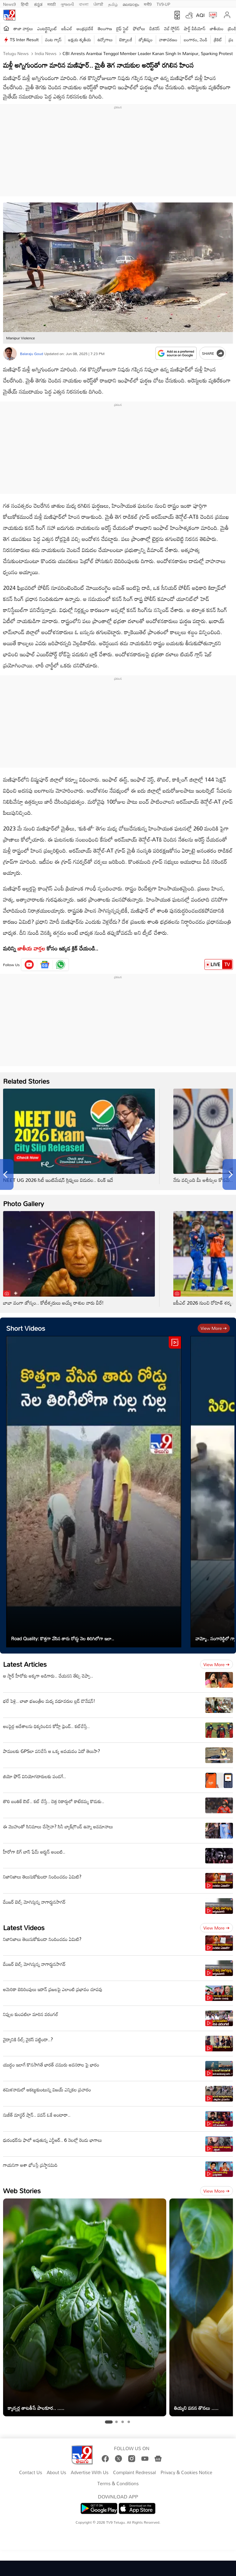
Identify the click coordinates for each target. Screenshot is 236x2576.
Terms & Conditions (118, 2483)
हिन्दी (25, 3)
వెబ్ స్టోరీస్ (172, 28)
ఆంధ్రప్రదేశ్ (85, 28)
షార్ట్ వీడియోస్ (195, 28)
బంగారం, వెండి (195, 39)
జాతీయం (217, 28)
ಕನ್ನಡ (38, 3)
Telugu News (16, 53)
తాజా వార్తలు (23, 28)
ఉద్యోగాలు (105, 39)
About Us (56, 2472)
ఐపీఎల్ (66, 28)
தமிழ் (113, 3)
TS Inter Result (24, 39)
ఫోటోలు (139, 28)
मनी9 (147, 3)
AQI (200, 15)
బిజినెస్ (154, 28)
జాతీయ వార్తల (31, 948)
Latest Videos (24, 1927)
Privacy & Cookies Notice (186, 2472)
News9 (9, 3)
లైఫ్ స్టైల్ (122, 28)
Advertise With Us (89, 2472)
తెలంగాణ (105, 28)
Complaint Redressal (134, 2472)
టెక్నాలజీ (125, 39)
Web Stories (22, 2190)
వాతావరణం (168, 39)
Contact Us (30, 2472)
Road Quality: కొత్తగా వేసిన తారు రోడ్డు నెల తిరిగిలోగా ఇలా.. (62, 1638)
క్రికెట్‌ (218, 39)
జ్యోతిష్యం (145, 39)
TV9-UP (163, 3)
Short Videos (25, 1328)
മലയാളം (131, 3)
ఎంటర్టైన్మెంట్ (47, 28)
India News (45, 53)
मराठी (51, 3)
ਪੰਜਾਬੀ (98, 3)
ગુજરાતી (67, 3)
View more (214, 1328)
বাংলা (83, 3)
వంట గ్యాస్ (53, 39)
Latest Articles (25, 1664)
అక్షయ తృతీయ (79, 39)
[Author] (10, 354)
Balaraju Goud (31, 353)
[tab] (108, 2422)
